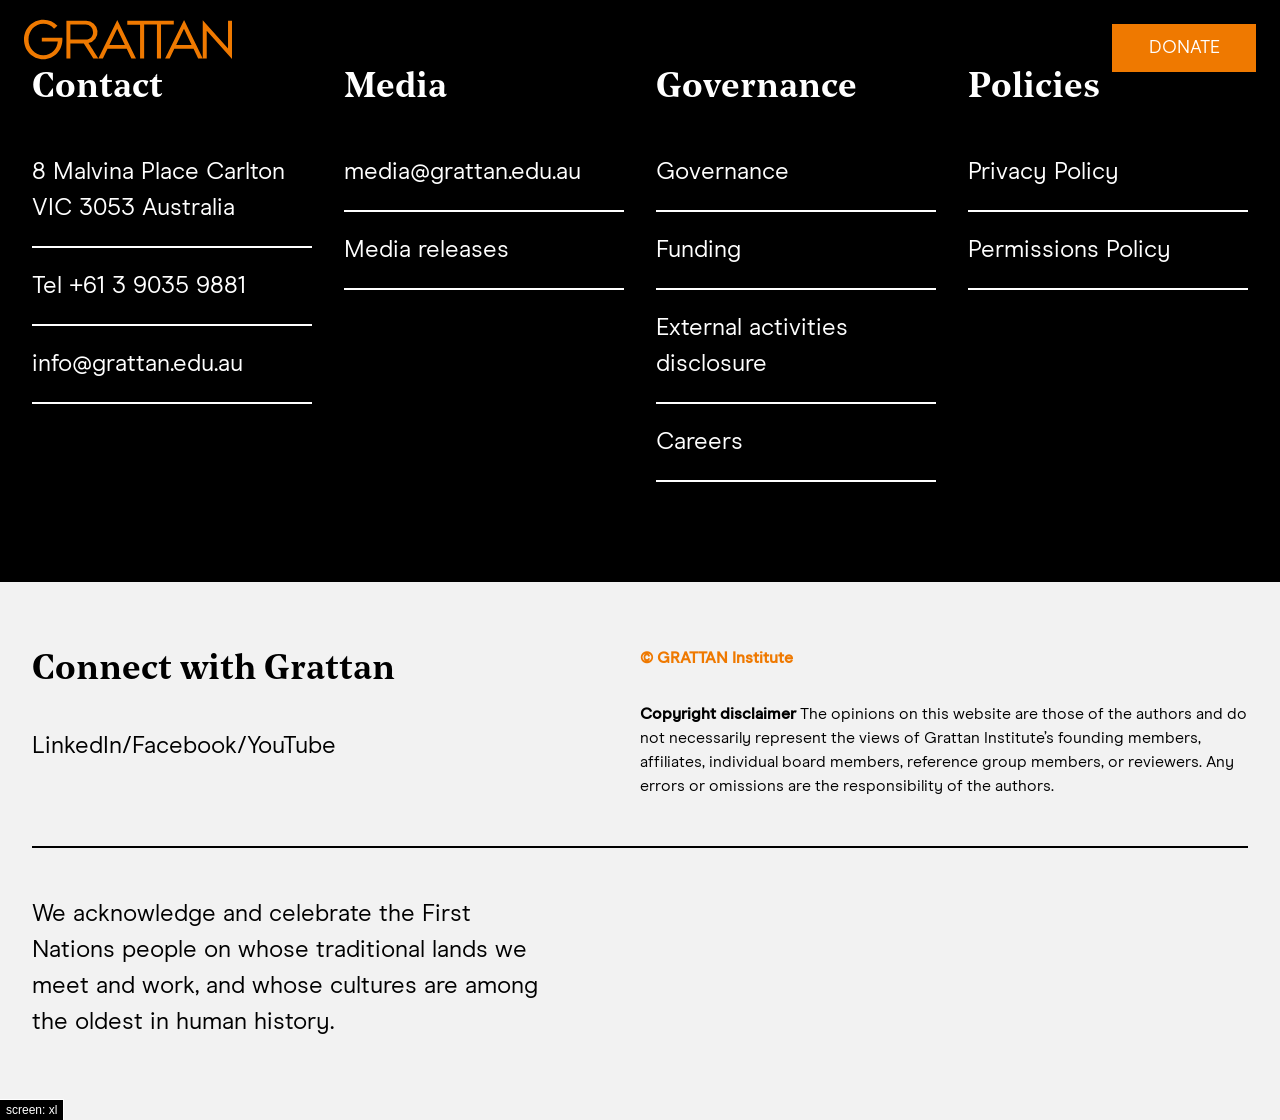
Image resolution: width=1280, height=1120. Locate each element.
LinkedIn (77, 746)
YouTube (291, 746)
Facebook (184, 746)
